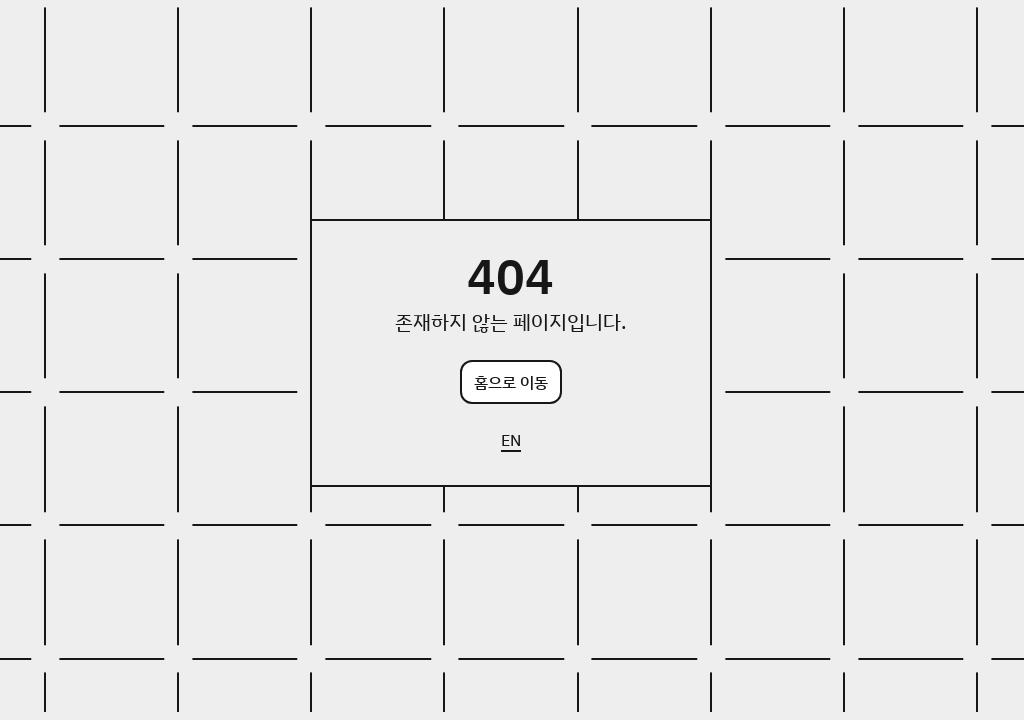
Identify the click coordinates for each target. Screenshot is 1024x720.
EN (511, 440)
